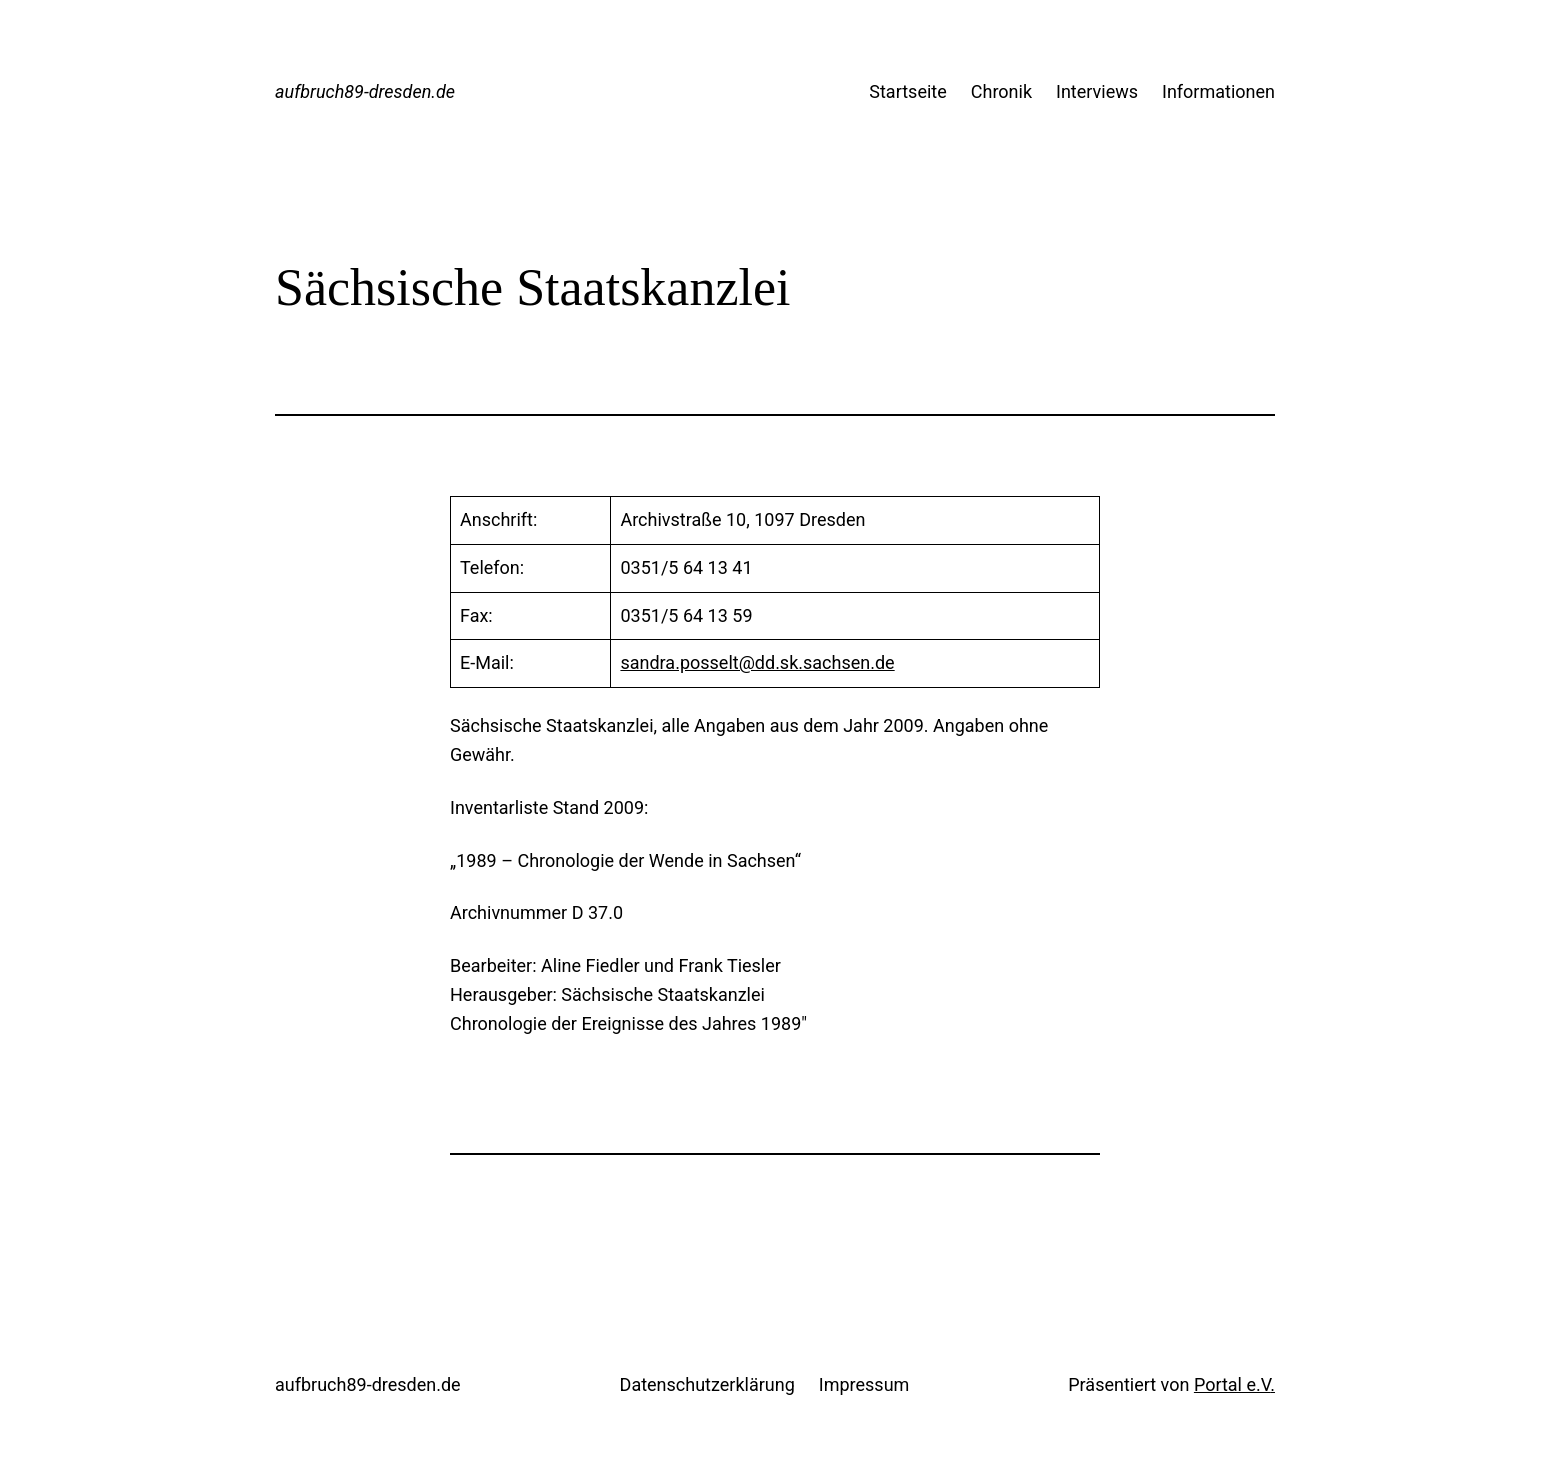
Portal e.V (1232, 1384)
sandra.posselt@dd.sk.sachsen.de (757, 662)
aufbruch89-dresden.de (365, 91)
